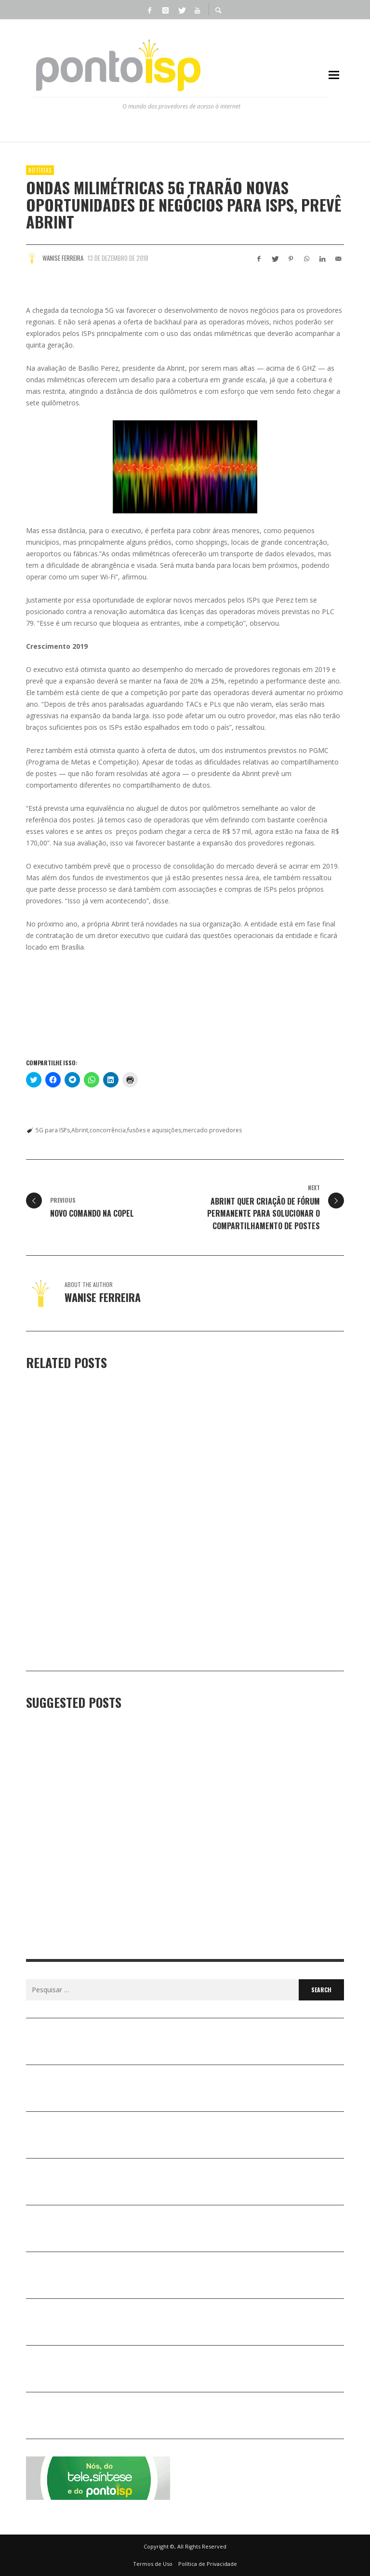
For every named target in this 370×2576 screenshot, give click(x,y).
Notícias (40, 170)
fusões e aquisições (154, 1130)
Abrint (79, 1130)
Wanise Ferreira (62, 258)
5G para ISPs (53, 1130)
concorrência (108, 1130)
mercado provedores (212, 1130)
